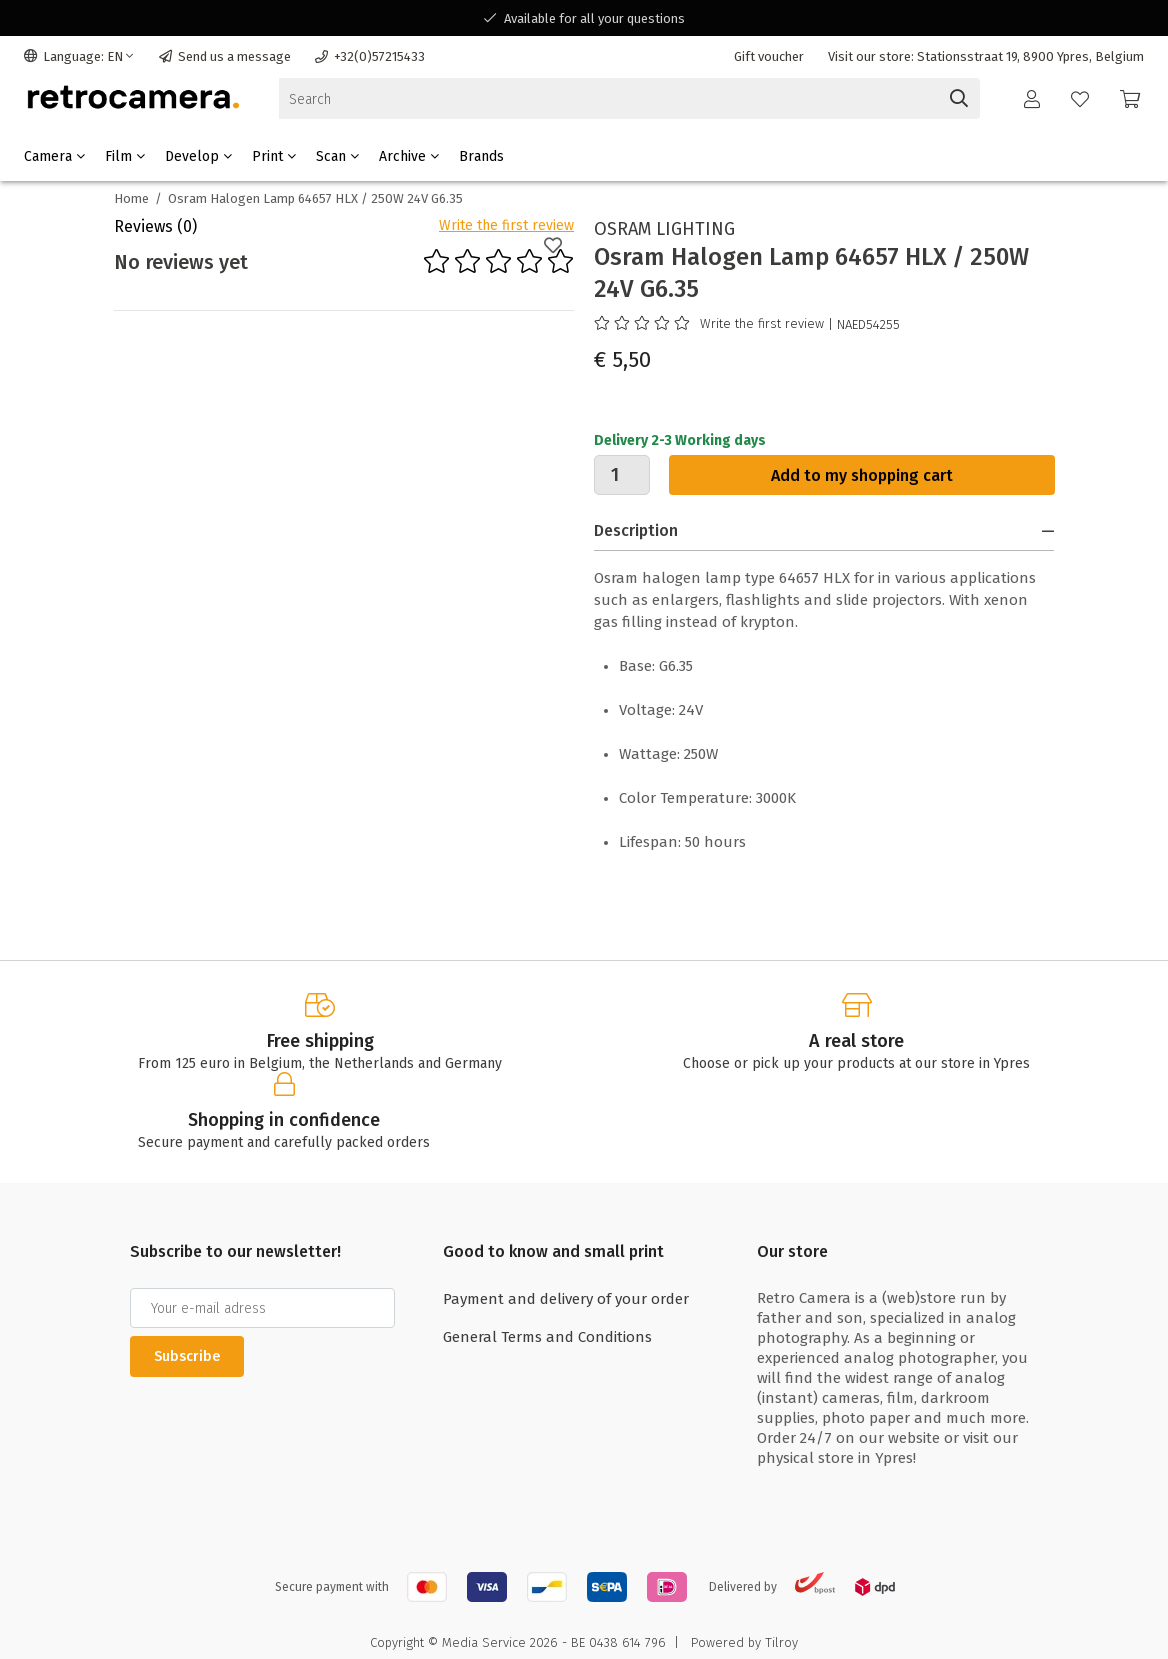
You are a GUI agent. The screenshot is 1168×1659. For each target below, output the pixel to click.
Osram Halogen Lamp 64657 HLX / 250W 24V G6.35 (315, 198)
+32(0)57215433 (370, 56)
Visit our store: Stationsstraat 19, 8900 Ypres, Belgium (986, 56)
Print (274, 156)
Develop (198, 156)
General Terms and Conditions (547, 1337)
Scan (337, 156)
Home (131, 198)
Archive (409, 156)
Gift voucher (769, 56)
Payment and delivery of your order (566, 1299)
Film (125, 156)
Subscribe (187, 1356)
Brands (481, 156)
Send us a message (225, 56)
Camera (54, 156)
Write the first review (506, 225)
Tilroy (781, 1642)
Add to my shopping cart (862, 475)
